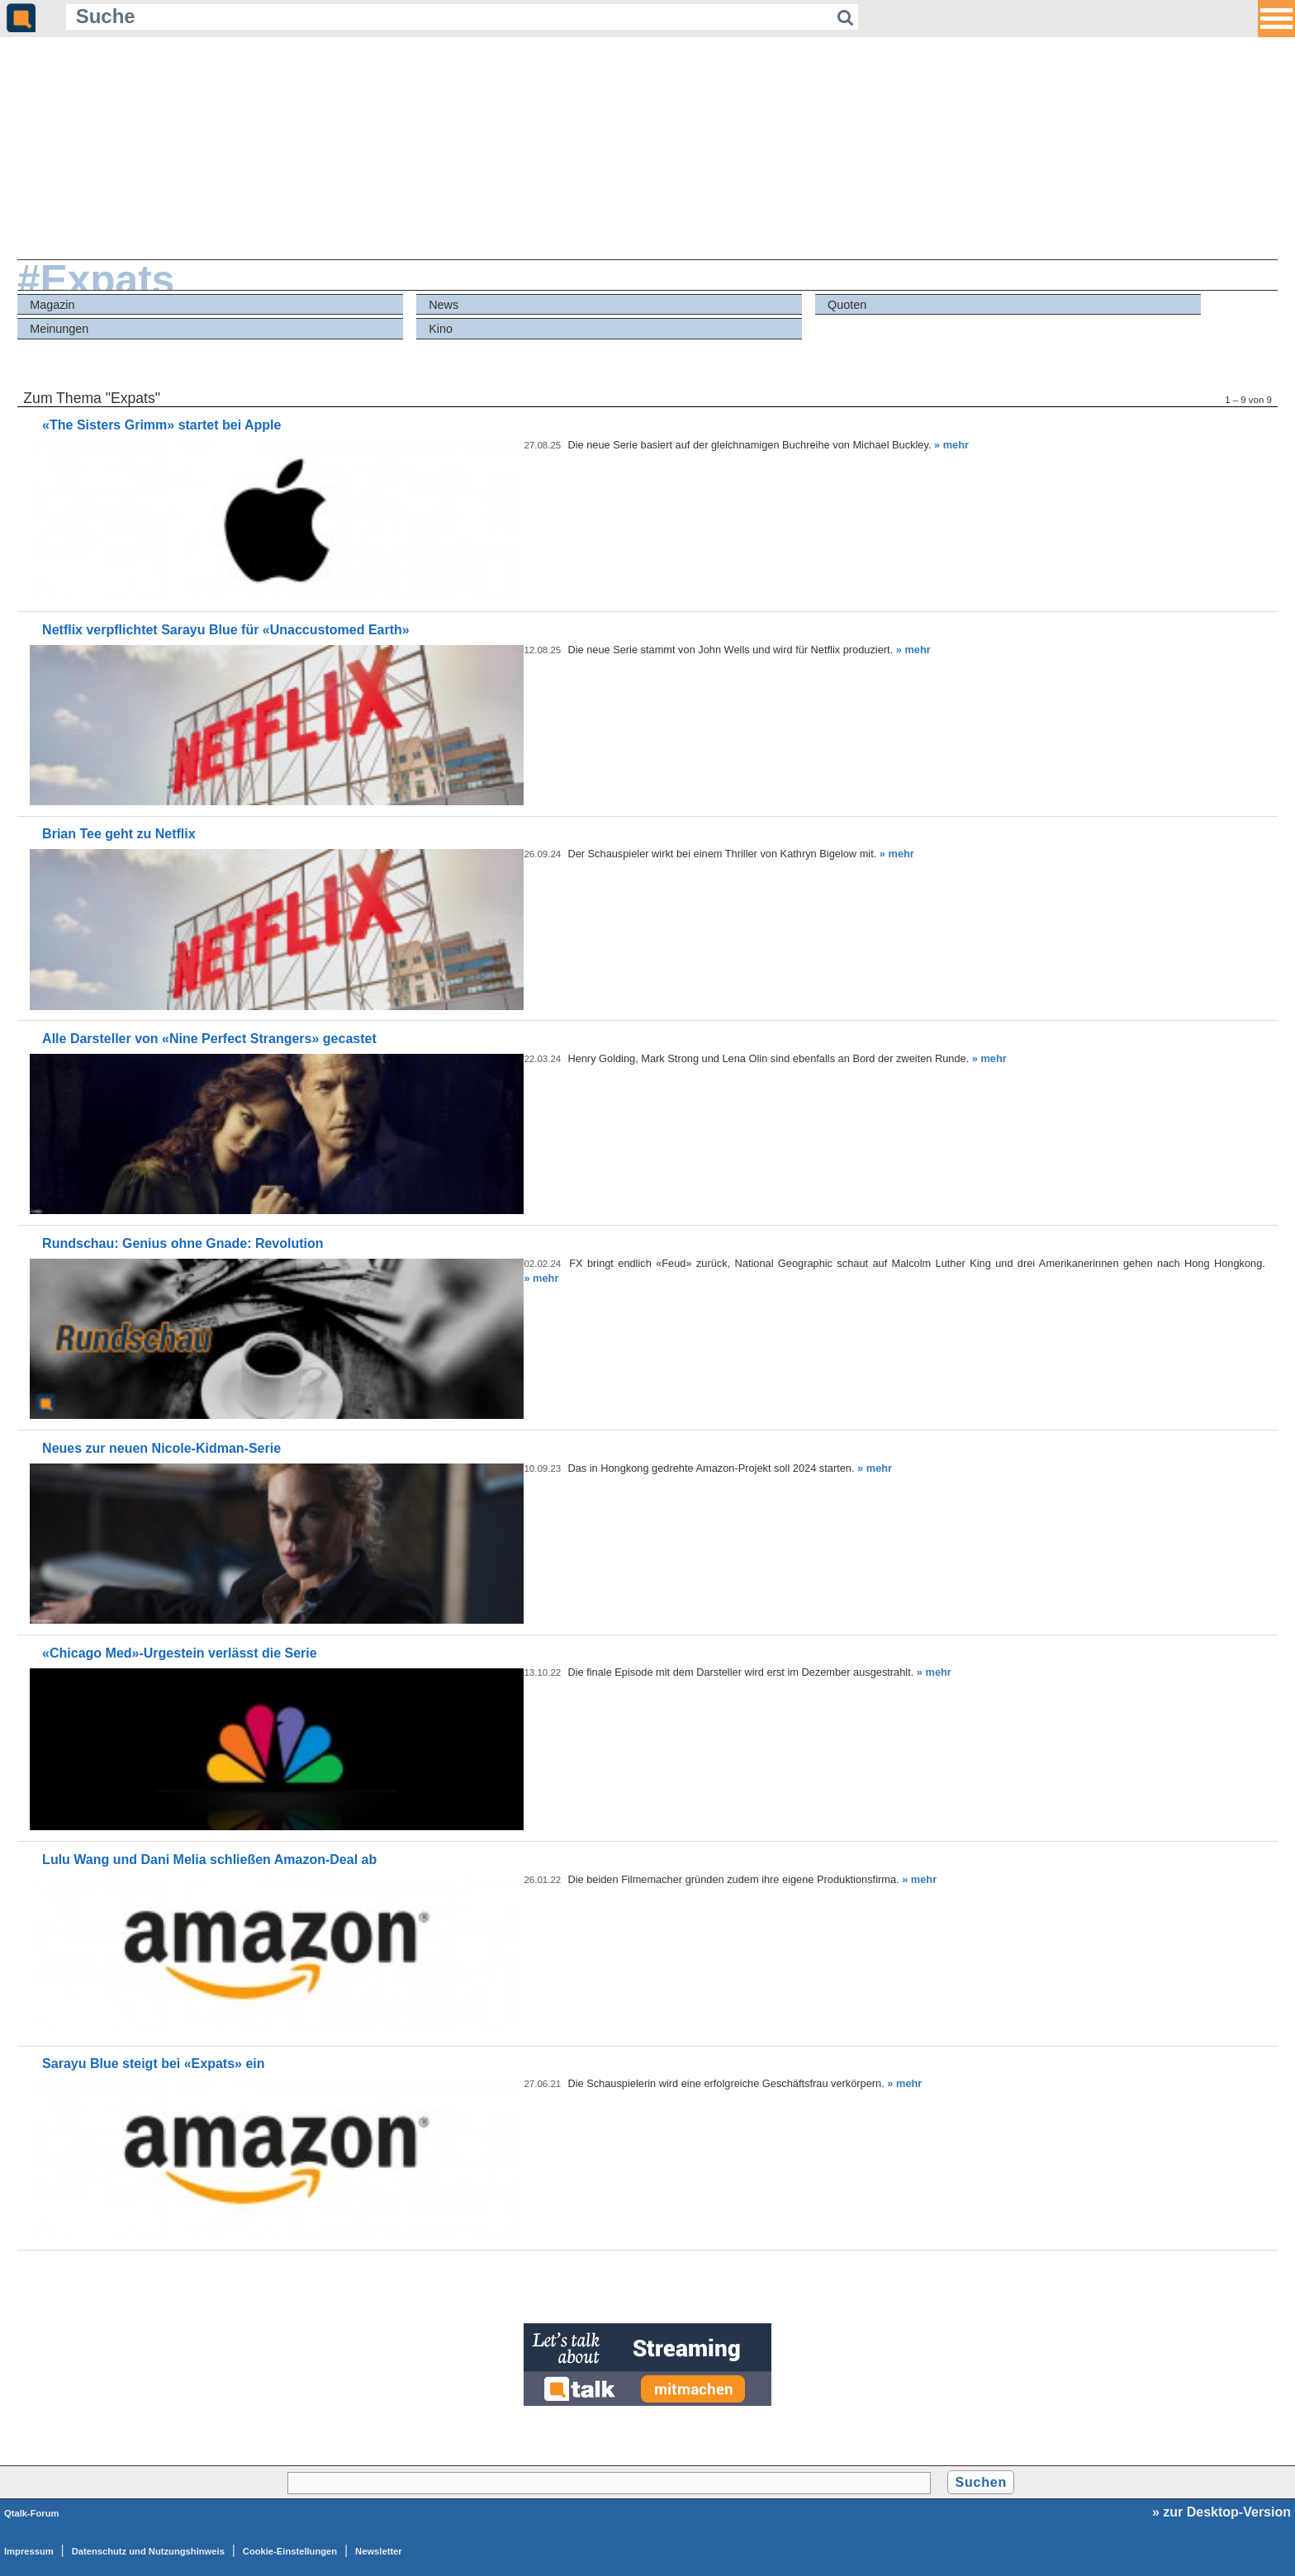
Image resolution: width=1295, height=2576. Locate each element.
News (443, 304)
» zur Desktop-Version (1221, 2512)
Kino (441, 328)
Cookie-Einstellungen (290, 2551)
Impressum (29, 2551)
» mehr (951, 445)
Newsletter (378, 2551)
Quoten (847, 304)
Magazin (52, 304)
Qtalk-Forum (31, 2513)
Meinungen (59, 328)
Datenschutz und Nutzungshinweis (148, 2551)
